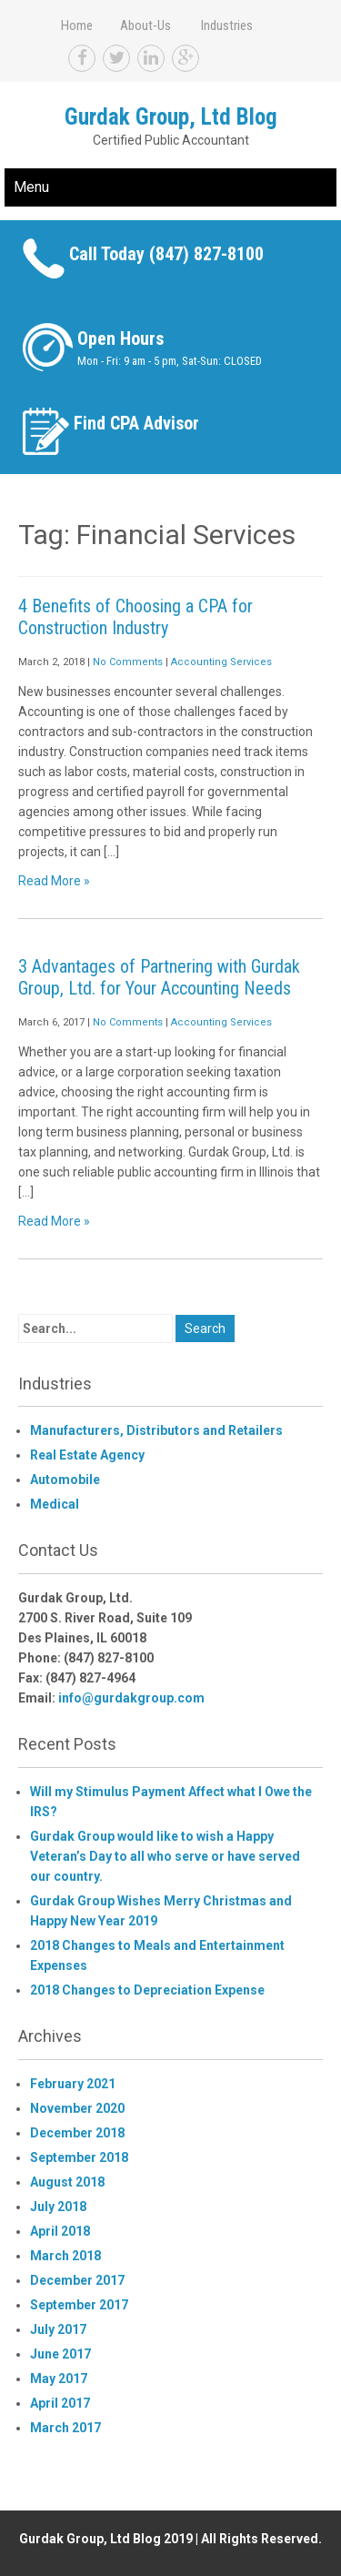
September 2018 (79, 2157)
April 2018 (60, 2231)
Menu (31, 187)
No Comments (128, 662)
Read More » (54, 881)
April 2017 (60, 2403)
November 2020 (77, 2108)
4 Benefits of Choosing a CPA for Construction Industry (135, 617)
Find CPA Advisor (136, 423)
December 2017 (77, 2280)
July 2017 (58, 2329)
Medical (54, 1504)
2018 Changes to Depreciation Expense (147, 1990)
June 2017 (60, 2354)
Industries (227, 25)
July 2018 (58, 2206)
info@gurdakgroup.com (131, 1698)
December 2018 (77, 2133)
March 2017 (65, 2427)
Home (77, 25)
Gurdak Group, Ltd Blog (171, 117)
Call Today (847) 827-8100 (166, 254)
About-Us (145, 25)
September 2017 (79, 2305)
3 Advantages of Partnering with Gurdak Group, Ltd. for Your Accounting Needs (159, 977)
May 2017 (58, 2378)
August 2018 (67, 2182)
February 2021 (72, 2083)
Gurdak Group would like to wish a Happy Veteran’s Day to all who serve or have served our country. (165, 1856)
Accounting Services (221, 662)
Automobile (65, 1479)
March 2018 (65, 2255)
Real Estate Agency (87, 1455)
